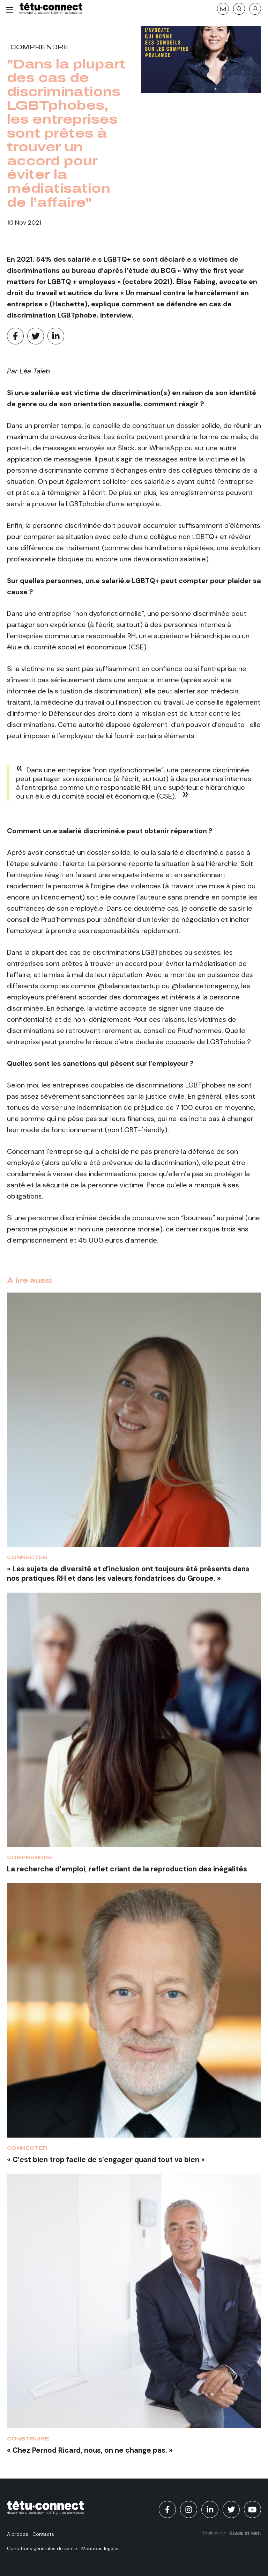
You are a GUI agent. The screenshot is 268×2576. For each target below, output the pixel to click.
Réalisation (231, 2533)
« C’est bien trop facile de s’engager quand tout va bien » (106, 2159)
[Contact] (223, 9)
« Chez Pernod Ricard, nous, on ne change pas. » (90, 2450)
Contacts (43, 2534)
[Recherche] (239, 9)
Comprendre (39, 47)
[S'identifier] (255, 9)
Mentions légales (100, 2548)
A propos (17, 2534)
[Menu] (9, 9)
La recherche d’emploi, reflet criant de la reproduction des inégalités (127, 1868)
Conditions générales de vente (42, 2548)
